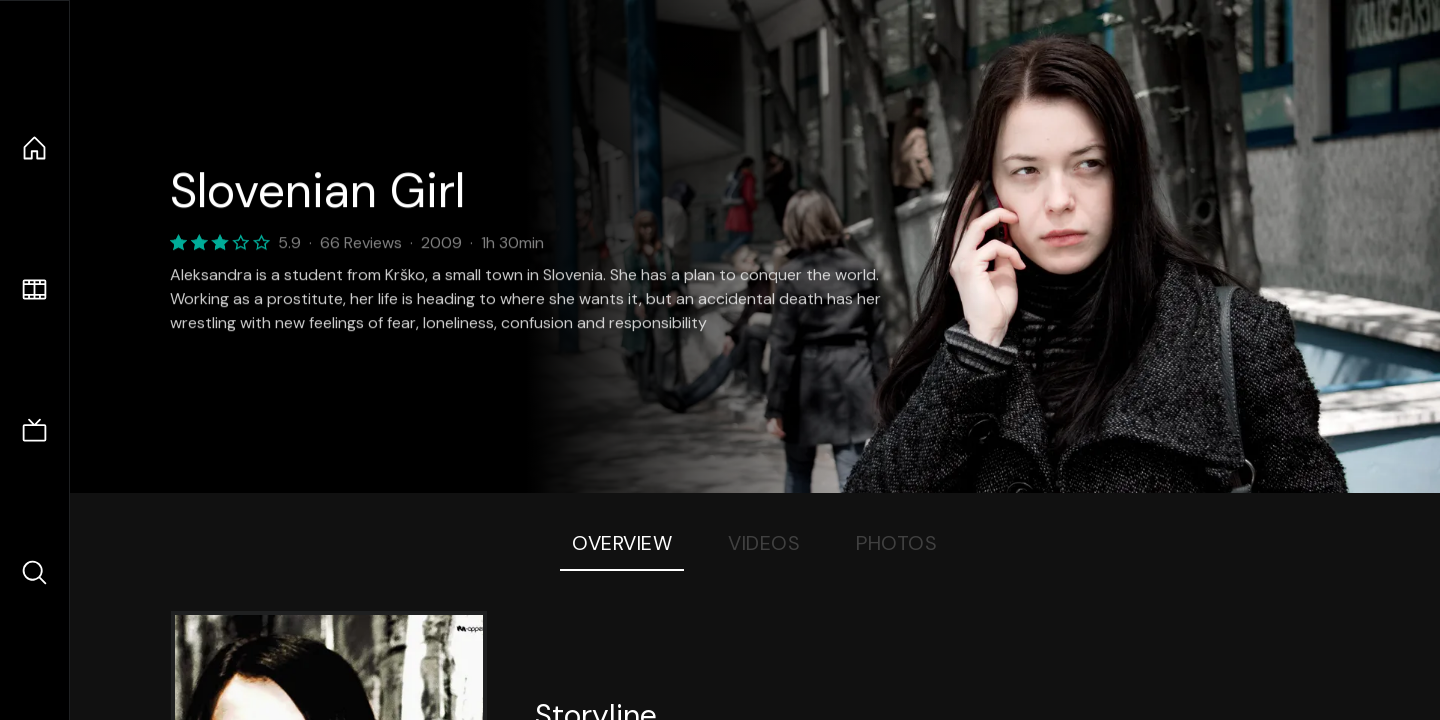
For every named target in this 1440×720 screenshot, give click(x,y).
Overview (622, 543)
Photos (896, 543)
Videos (764, 543)
